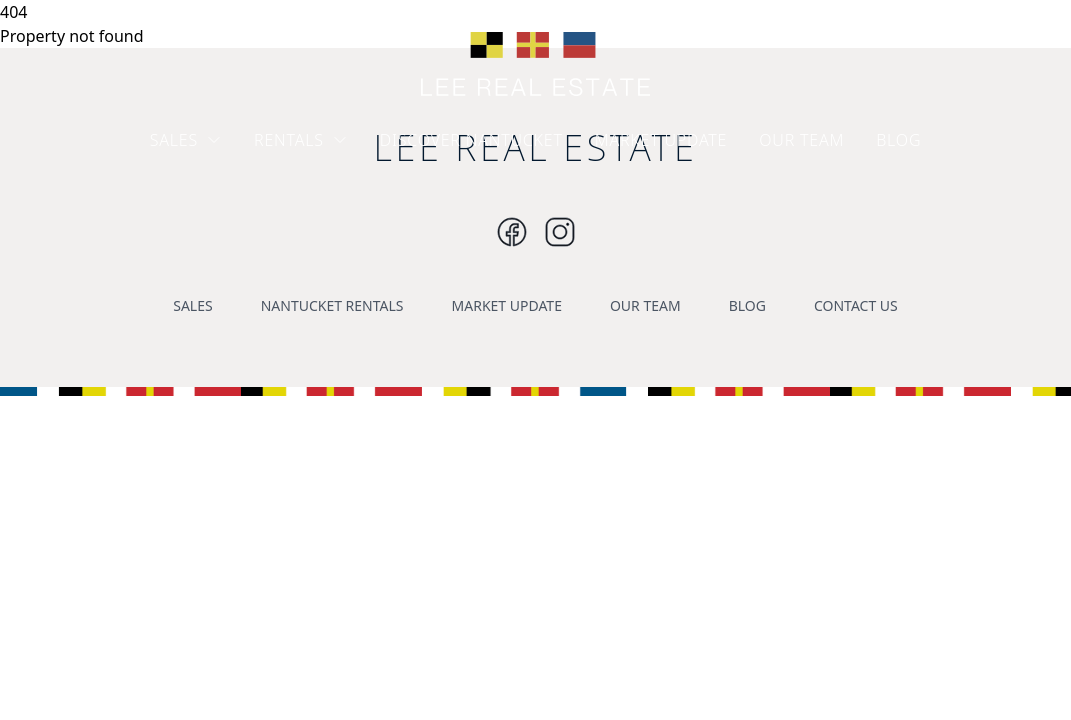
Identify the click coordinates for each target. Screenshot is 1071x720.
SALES (186, 140)
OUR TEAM (801, 140)
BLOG (898, 140)
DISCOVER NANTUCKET (471, 140)
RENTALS (301, 140)
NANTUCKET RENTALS (332, 305)
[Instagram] (512, 232)
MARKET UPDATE (661, 140)
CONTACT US (856, 305)
